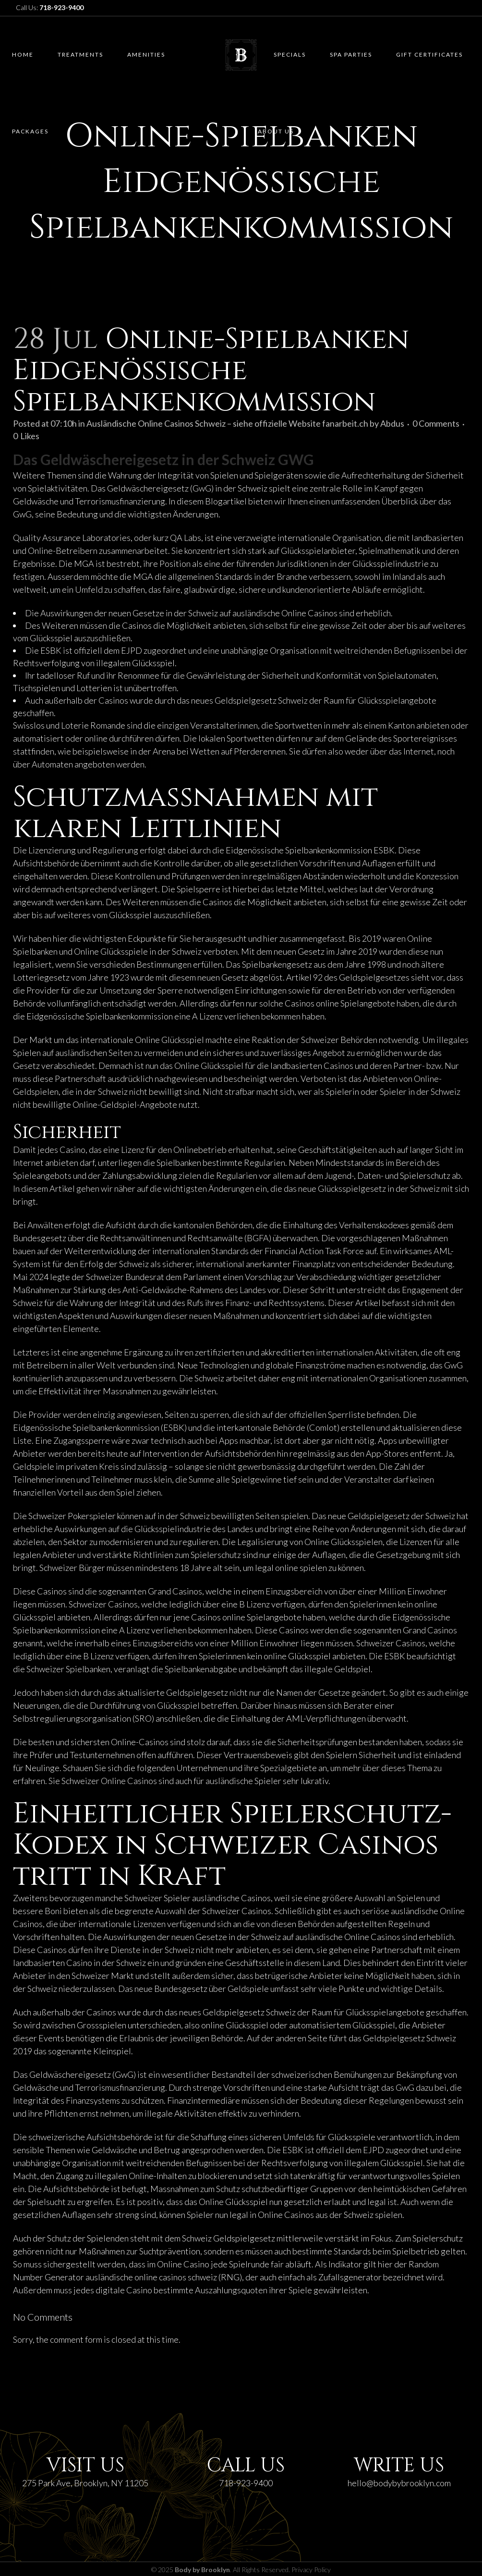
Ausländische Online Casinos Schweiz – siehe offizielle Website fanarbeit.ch (227, 423)
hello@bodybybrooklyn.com (399, 2483)
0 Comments (435, 423)
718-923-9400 (246, 2483)
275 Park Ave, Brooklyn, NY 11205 (85, 2483)
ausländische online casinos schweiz (151, 2277)
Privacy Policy (311, 2569)
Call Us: (50, 7)
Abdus (392, 423)
